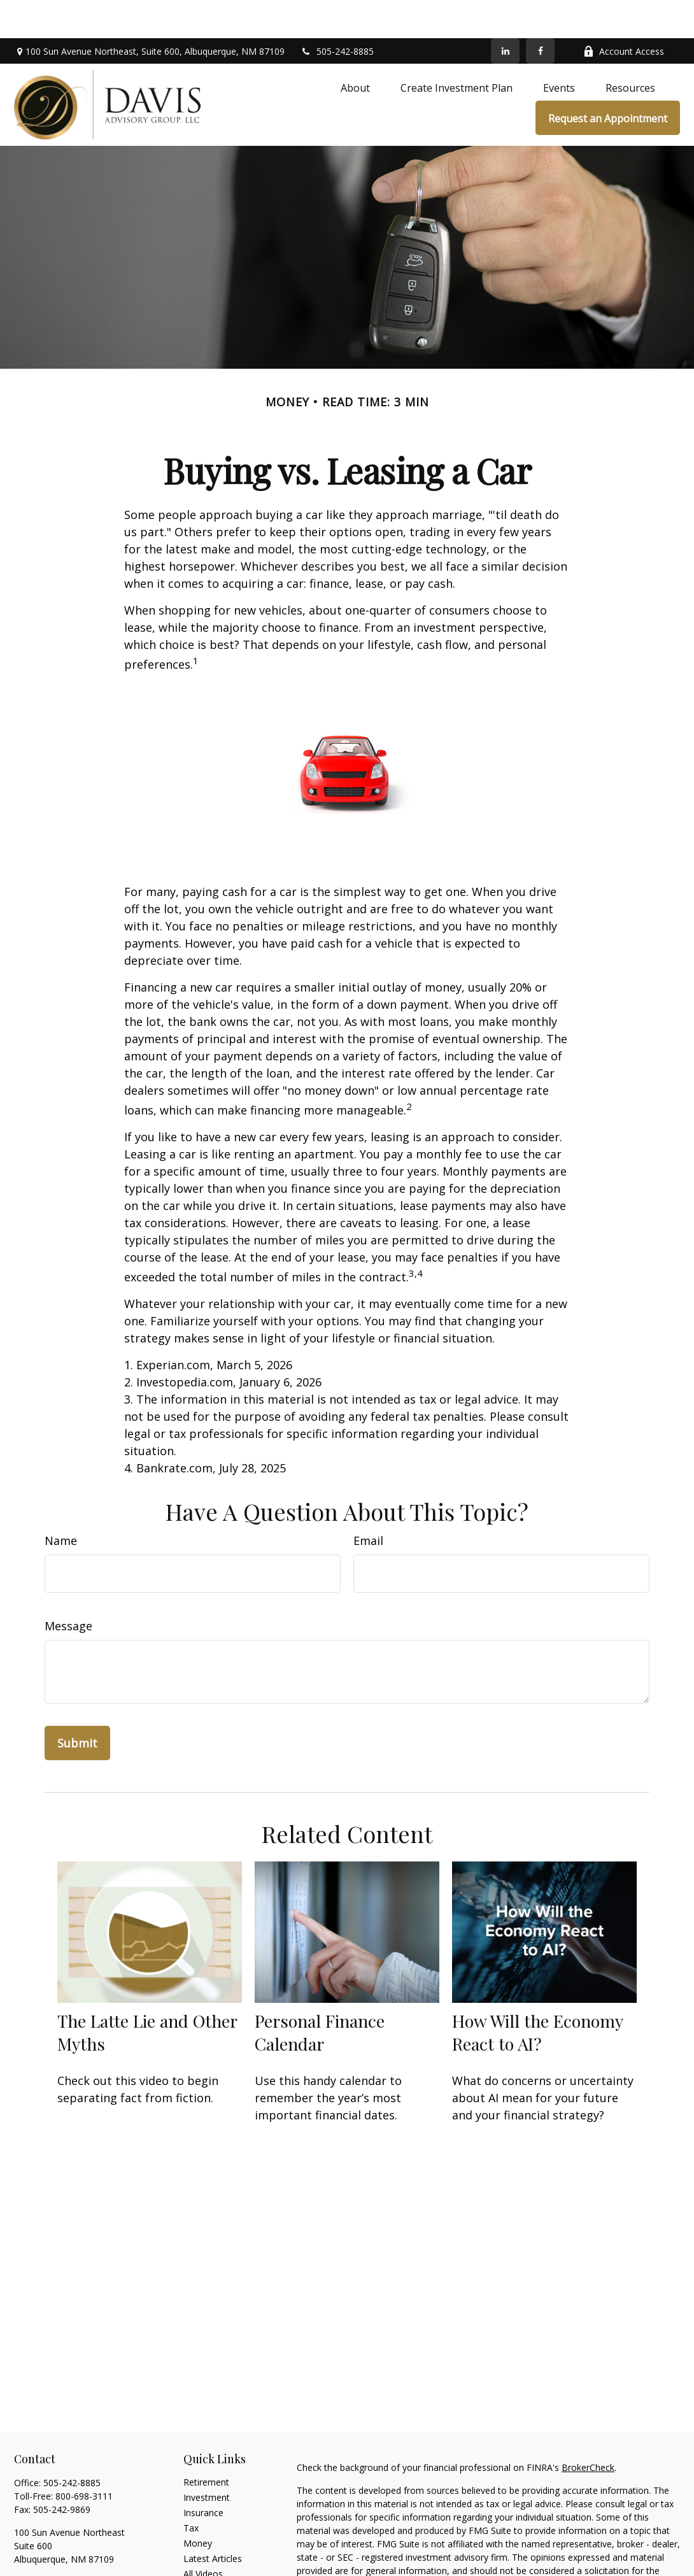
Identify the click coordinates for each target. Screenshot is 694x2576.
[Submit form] (77, 1705)
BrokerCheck (588, 2429)
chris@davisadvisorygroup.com (77, 2543)
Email (368, 1502)
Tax (191, 2490)
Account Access (623, 13)
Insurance (203, 2474)
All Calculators (212, 2551)
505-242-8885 (337, 13)
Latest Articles (212, 2520)
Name (61, 1502)
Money (197, 2505)
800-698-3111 (84, 2458)
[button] (355, 49)
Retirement (206, 2444)
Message (68, 1587)
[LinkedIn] (505, 12)
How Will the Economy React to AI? (537, 1994)
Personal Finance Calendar (320, 1994)
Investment (206, 2459)
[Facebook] (540, 12)
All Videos (203, 2536)
